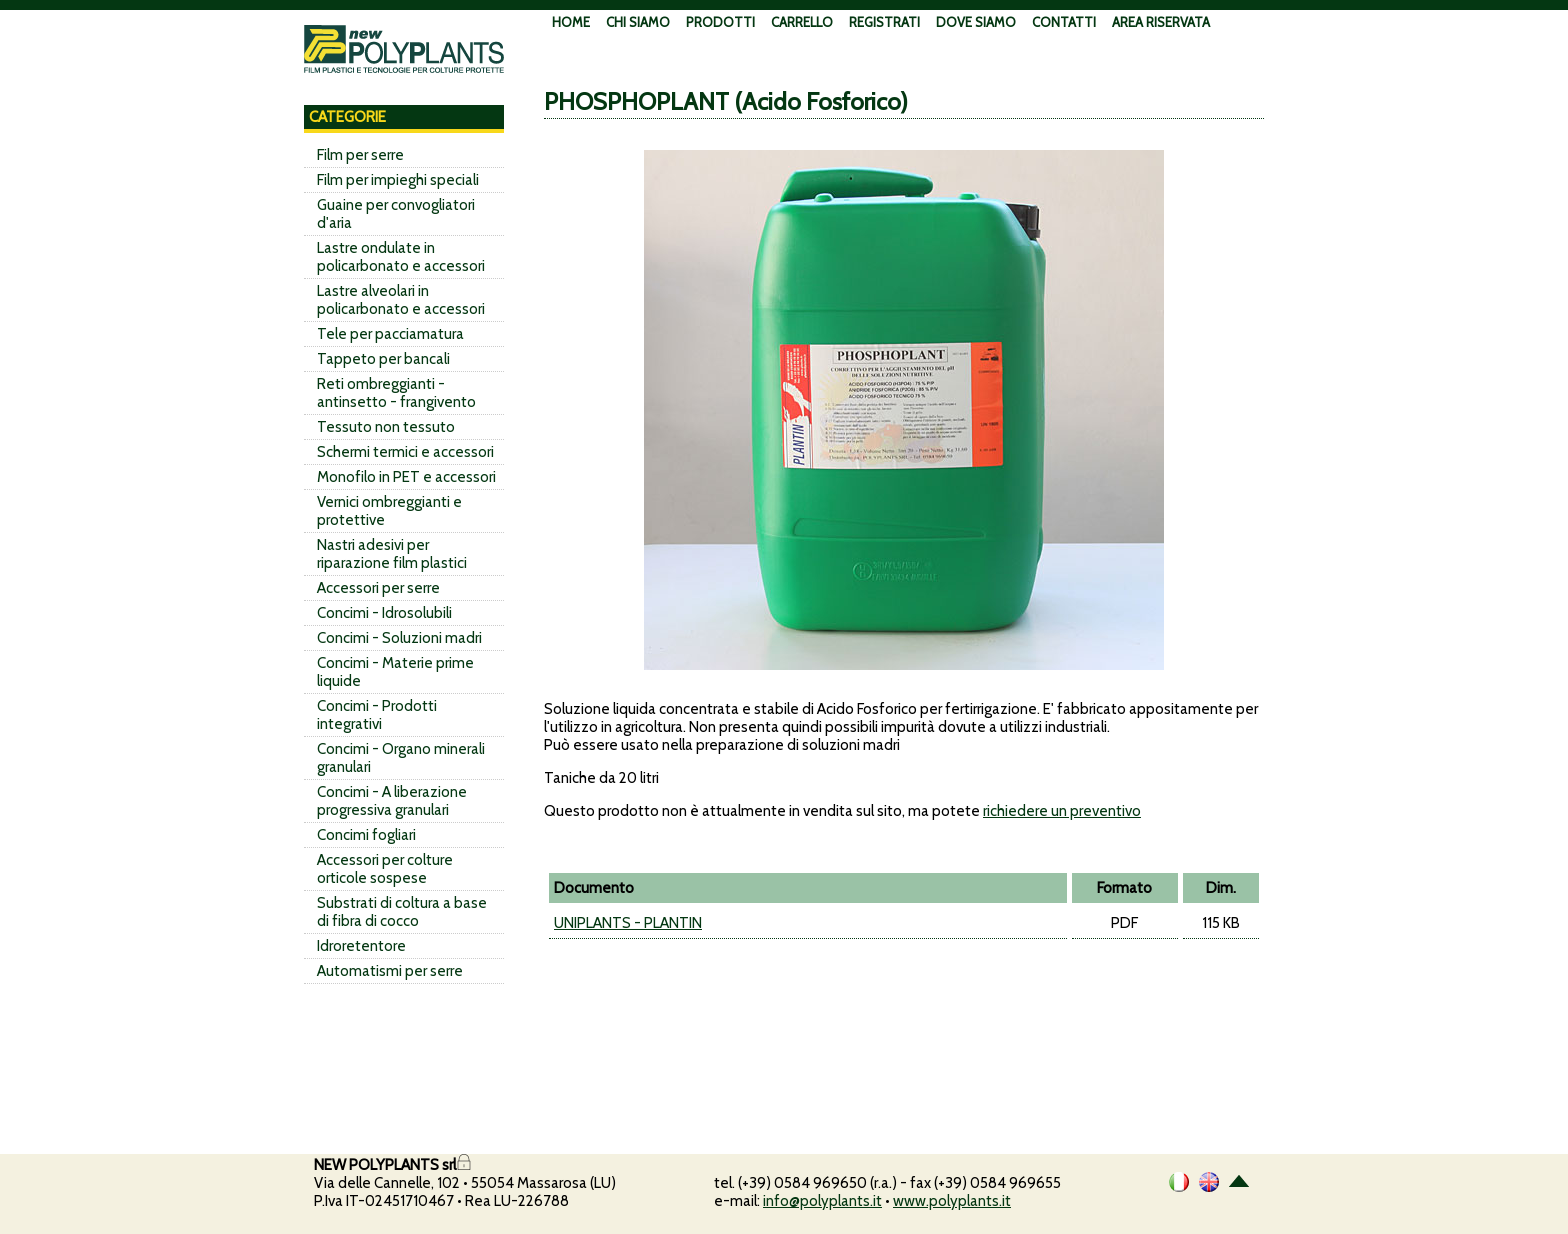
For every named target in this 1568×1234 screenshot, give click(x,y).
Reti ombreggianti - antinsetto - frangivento (396, 393)
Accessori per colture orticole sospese (385, 869)
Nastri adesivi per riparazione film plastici (392, 554)
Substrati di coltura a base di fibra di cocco (402, 912)
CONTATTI (1064, 22)
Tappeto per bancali (383, 359)
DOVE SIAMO (976, 22)
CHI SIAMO (638, 22)
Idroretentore (361, 946)
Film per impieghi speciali (398, 180)
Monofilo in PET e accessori (406, 477)
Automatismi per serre (390, 971)
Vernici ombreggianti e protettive (389, 511)
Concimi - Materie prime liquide (395, 672)
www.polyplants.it (952, 1201)
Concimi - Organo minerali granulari (401, 758)
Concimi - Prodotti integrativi (377, 715)
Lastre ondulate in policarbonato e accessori (401, 257)
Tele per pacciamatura (390, 334)
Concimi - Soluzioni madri (399, 638)
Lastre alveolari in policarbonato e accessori (401, 300)
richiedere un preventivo (1062, 811)
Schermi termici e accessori (405, 452)
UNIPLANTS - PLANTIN (628, 923)
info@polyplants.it (822, 1201)
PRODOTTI (720, 22)
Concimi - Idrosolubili (384, 613)
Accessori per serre (378, 588)
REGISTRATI (884, 22)
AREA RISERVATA (1161, 22)
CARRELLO (802, 22)
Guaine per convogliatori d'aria (396, 214)
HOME (571, 22)
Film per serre (360, 155)
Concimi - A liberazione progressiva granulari (392, 801)
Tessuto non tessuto (386, 427)
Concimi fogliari (366, 835)
